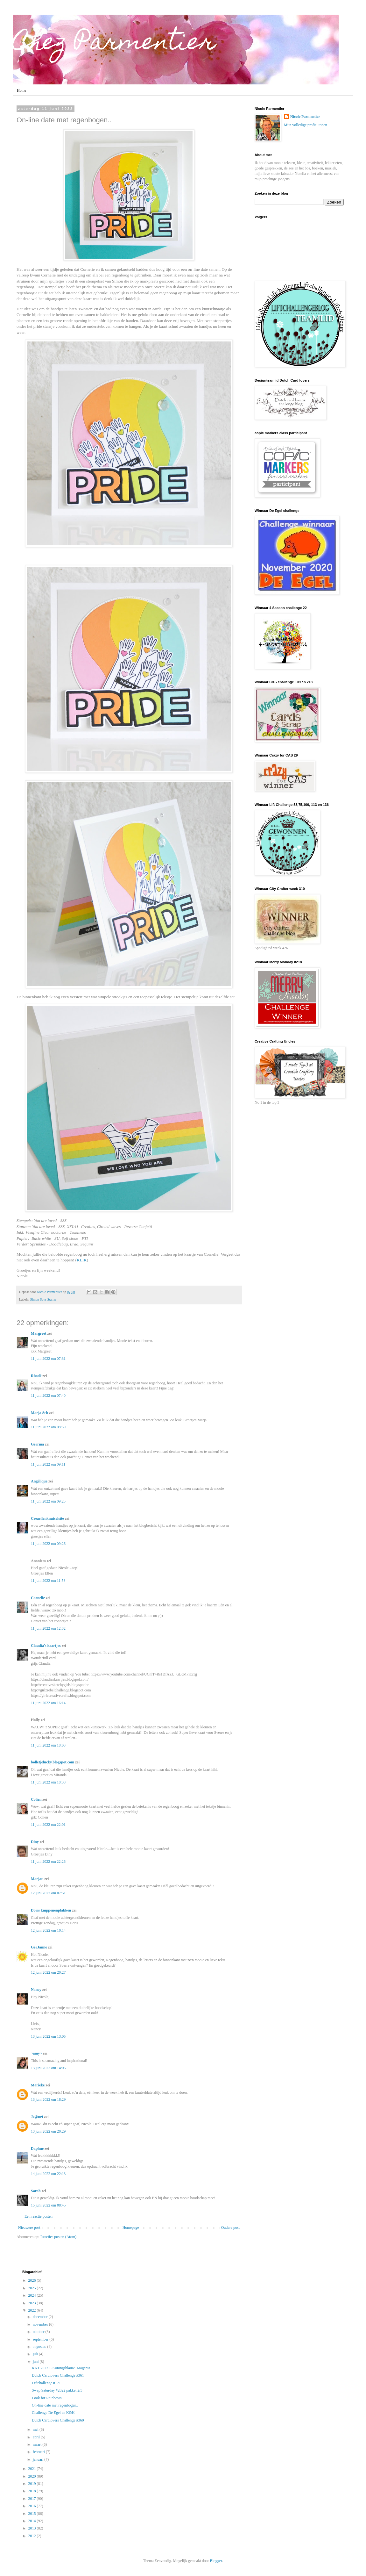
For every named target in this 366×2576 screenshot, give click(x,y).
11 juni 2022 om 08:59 (48, 1427)
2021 (32, 2468)
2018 (32, 2491)
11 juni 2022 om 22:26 (48, 1861)
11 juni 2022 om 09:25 (48, 1501)
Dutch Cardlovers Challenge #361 (58, 2375)
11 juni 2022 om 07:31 (48, 1358)
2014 (32, 2521)
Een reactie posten (39, 2216)
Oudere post (230, 2227)
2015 (32, 2513)
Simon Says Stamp (43, 1299)
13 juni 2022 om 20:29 (48, 2131)
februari (39, 2452)
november (41, 2324)
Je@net (37, 2116)
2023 (32, 2303)
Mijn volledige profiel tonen (305, 125)
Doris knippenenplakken (51, 1910)
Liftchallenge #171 (46, 2383)
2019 (32, 2483)
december (41, 2316)
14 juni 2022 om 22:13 (48, 2173)
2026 (32, 2280)
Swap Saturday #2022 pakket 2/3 (57, 2390)
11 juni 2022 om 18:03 (48, 1745)
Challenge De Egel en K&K (53, 2412)
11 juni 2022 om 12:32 (48, 1628)
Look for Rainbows (46, 2398)
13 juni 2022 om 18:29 (48, 2099)
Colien (36, 1799)
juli (36, 2354)
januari (38, 2459)
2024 (32, 2295)
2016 (32, 2506)
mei (36, 2429)
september (41, 2339)
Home (21, 90)
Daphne (37, 2148)
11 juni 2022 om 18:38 (48, 1782)
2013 (32, 2528)
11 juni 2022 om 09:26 (48, 1543)
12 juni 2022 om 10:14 (48, 1930)
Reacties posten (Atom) (58, 2237)
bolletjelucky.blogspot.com (52, 1762)
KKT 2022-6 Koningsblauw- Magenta (61, 2368)
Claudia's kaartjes (46, 1645)
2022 (32, 2310)
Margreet (38, 1333)
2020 (32, 2476)
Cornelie (38, 1598)
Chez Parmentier (114, 44)
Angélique (39, 1481)
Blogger (216, 2560)
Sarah (36, 2191)
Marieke (38, 2085)
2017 (32, 2498)
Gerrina (37, 1444)
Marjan (37, 1878)
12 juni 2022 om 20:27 (48, 1972)
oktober (39, 2331)
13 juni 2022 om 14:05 (48, 2068)
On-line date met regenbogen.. (55, 2405)
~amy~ (36, 2053)
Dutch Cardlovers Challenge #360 (58, 2420)
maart (37, 2444)
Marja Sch (39, 1412)
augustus (40, 2346)
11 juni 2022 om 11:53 (48, 1580)
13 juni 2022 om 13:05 (48, 2036)
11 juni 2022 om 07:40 (48, 1395)
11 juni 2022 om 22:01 (48, 1824)
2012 (32, 2536)
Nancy (36, 1989)
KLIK (82, 1260)
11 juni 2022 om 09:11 (48, 1464)
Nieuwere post (29, 2227)
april (37, 2437)
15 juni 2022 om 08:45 (48, 2205)
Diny (35, 1842)
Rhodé (36, 1376)
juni (36, 2361)
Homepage (131, 2227)
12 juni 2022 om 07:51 (48, 1893)
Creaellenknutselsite (47, 1518)
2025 (32, 2288)
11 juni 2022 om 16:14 (48, 1703)
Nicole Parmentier (305, 116)
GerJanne (39, 1947)
